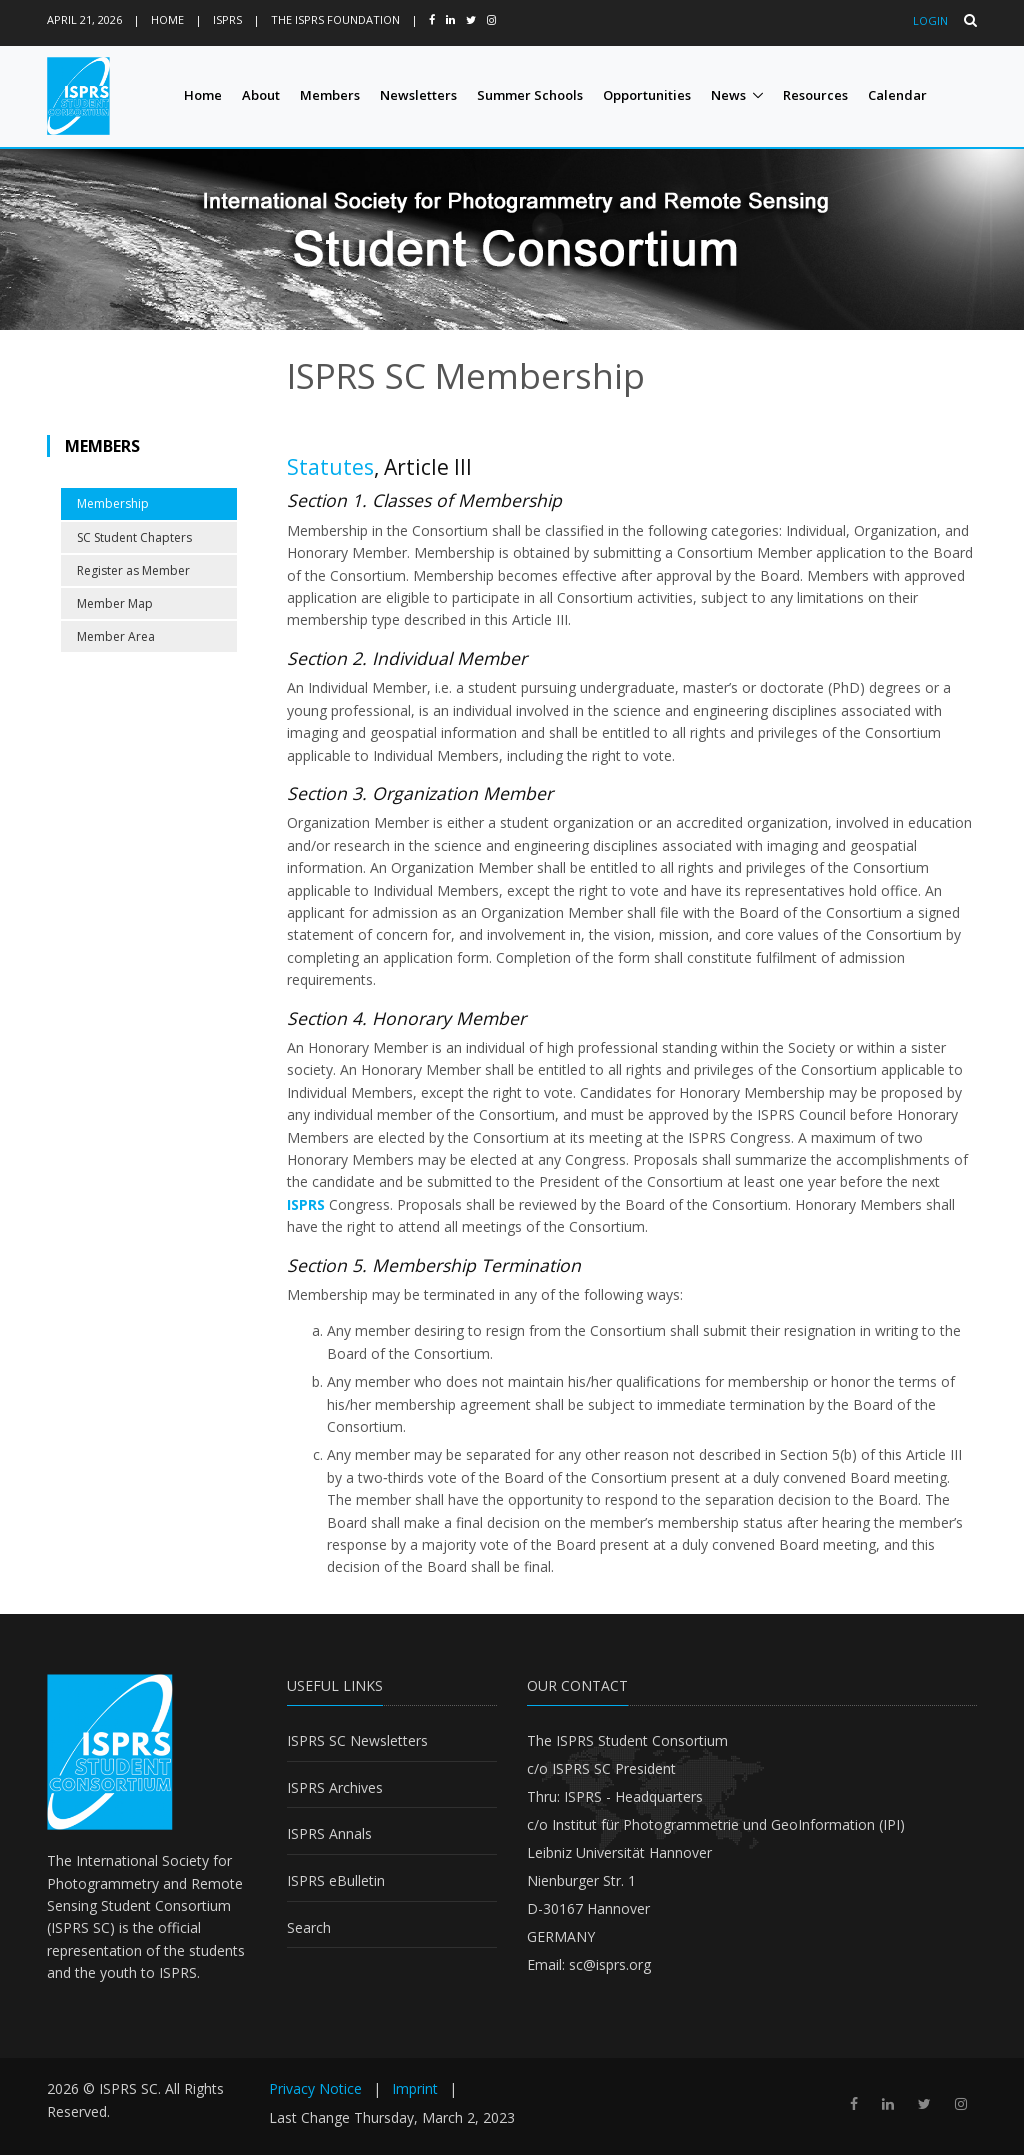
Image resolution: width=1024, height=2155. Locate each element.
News (728, 95)
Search (309, 1927)
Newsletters (418, 95)
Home (167, 19)
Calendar (897, 95)
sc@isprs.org (610, 1964)
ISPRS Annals (329, 1833)
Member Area (116, 636)
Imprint (415, 2088)
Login (930, 20)
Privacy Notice (315, 2088)
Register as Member (133, 570)
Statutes (330, 467)
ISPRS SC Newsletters (357, 1740)
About (261, 95)
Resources (815, 95)
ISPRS (227, 19)
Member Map (115, 603)
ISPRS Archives (335, 1787)
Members (330, 95)
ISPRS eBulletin (336, 1880)
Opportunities (647, 95)
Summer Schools (530, 95)
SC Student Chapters (134, 537)
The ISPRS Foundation (335, 19)
